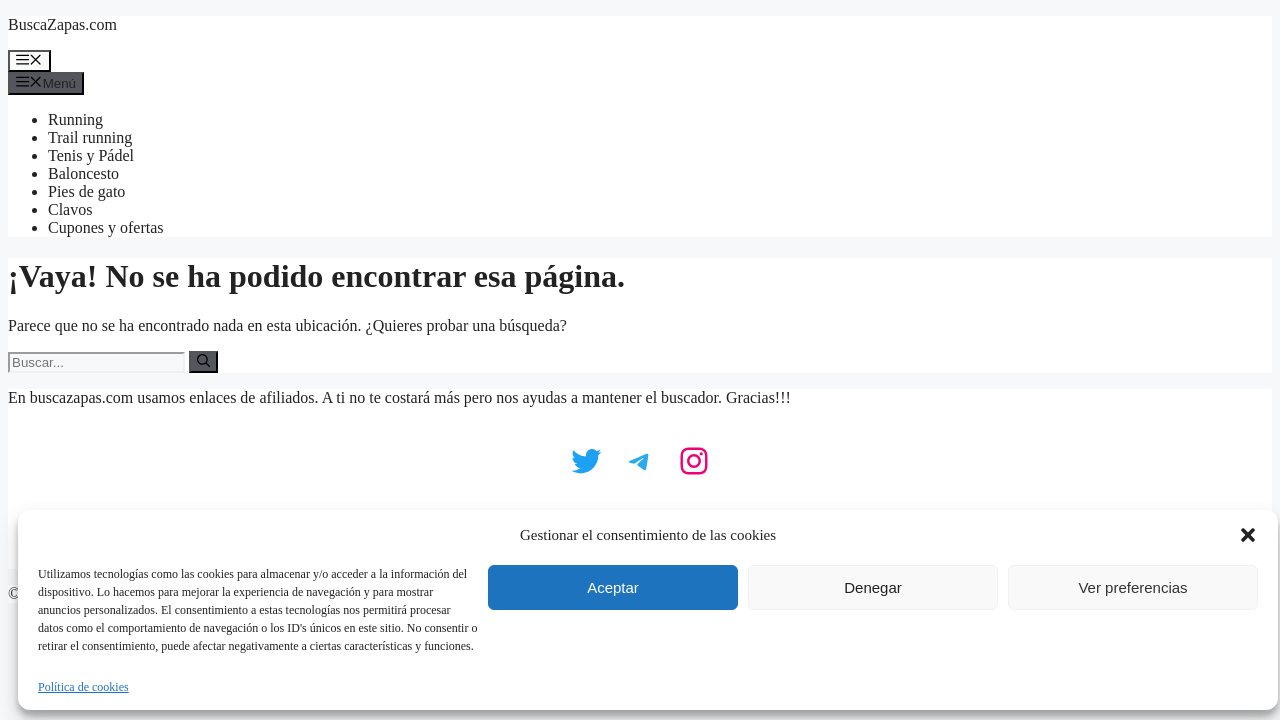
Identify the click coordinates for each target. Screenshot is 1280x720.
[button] (1248, 535)
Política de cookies (83, 687)
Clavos (70, 209)
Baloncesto (83, 173)
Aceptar (613, 587)
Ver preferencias (1132, 587)
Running (75, 119)
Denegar (873, 587)
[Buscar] (203, 362)
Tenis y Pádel (91, 155)
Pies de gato (86, 191)
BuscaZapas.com (62, 24)
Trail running (90, 137)
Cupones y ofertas (106, 227)
